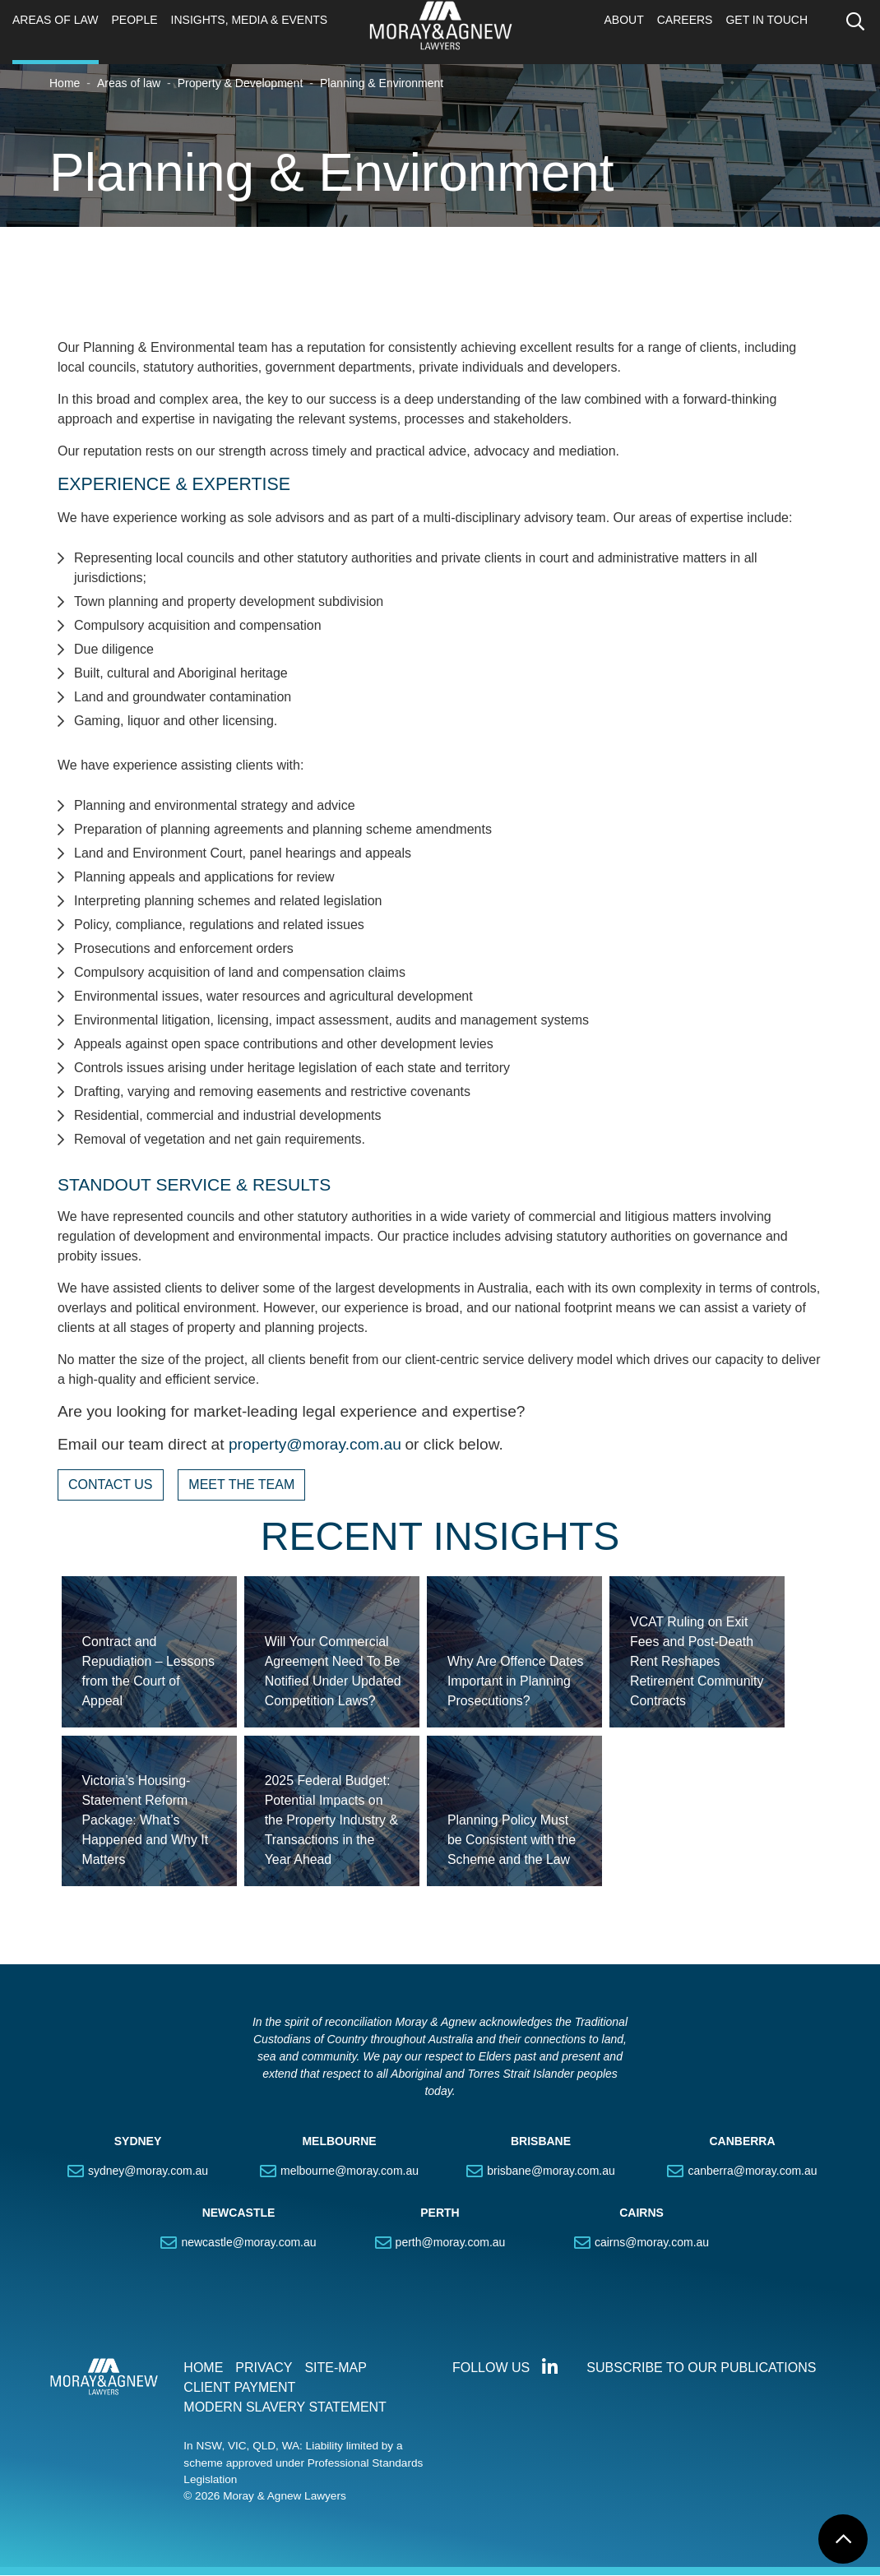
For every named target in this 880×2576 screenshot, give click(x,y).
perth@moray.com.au (451, 2243)
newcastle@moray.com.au (248, 2243)
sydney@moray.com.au (148, 2171)
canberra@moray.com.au (752, 2171)
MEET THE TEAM (241, 1484)
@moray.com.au (343, 1445)
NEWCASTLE (239, 2213)
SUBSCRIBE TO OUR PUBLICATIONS (701, 2368)
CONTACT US (110, 1484)
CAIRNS (641, 2213)
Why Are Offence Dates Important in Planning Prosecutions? (516, 1681)
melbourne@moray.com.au (349, 2171)
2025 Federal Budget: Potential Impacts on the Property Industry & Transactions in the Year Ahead (332, 1820)
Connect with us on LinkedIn (549, 2368)
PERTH (439, 2213)
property (257, 1445)
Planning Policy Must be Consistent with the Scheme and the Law (512, 1840)
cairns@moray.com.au (652, 2243)
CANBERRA (742, 2141)
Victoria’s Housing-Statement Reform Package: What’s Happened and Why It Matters (146, 1820)
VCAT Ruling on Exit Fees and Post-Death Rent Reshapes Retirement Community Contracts (697, 1661)
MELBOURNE (339, 2141)
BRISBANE (541, 2141)
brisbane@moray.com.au (551, 2171)
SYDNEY (138, 2141)
